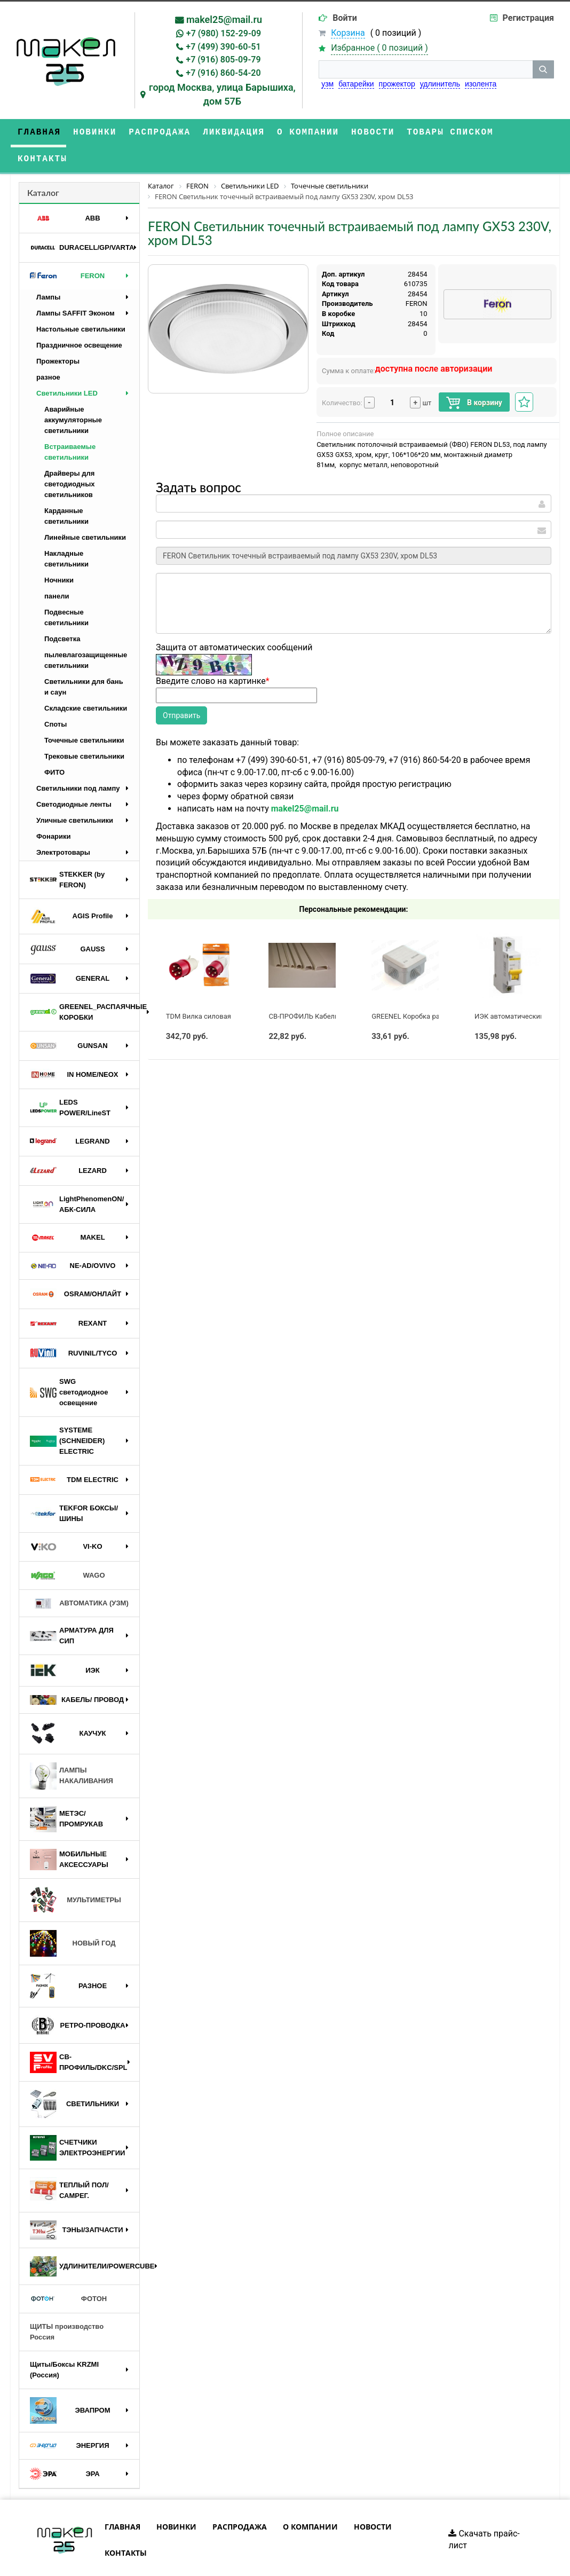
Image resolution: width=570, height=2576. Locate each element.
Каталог (43, 166)
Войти (344, 18)
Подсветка (62, 612)
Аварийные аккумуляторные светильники (73, 393)
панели (56, 569)
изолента (480, 84)
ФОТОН (68, 2272)
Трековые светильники (84, 730)
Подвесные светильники (66, 590)
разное (48, 350)
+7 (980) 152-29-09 (223, 33)
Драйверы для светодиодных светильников (69, 457)
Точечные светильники (84, 714)
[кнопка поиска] (543, 69)
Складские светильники (85, 682)
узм (327, 84)
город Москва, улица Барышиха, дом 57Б (222, 94)
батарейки (356, 84)
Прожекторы (58, 334)
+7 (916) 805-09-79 (223, 59)
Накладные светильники (66, 532)
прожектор (397, 84)
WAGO (67, 1549)
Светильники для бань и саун (83, 660)
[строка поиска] (426, 69)
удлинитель (440, 84)
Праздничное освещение (79, 318)
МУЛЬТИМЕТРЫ (75, 1873)
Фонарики (53, 810)
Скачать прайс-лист (483, 2513)
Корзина (348, 33)
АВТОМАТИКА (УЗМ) (79, 1577)
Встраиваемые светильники (70, 425)
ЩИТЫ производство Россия (67, 2305)
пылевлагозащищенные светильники (85, 633)
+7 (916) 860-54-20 (223, 73)
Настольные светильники (80, 302)
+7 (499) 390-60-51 (223, 47)
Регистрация (528, 18)
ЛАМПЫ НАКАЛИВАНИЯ (71, 1749)
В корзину (474, 376)
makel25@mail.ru (224, 19)
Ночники (59, 553)
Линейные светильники (85, 511)
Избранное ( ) (379, 48)
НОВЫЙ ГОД (72, 1916)
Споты (55, 698)
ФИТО (54, 746)
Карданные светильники (66, 489)
